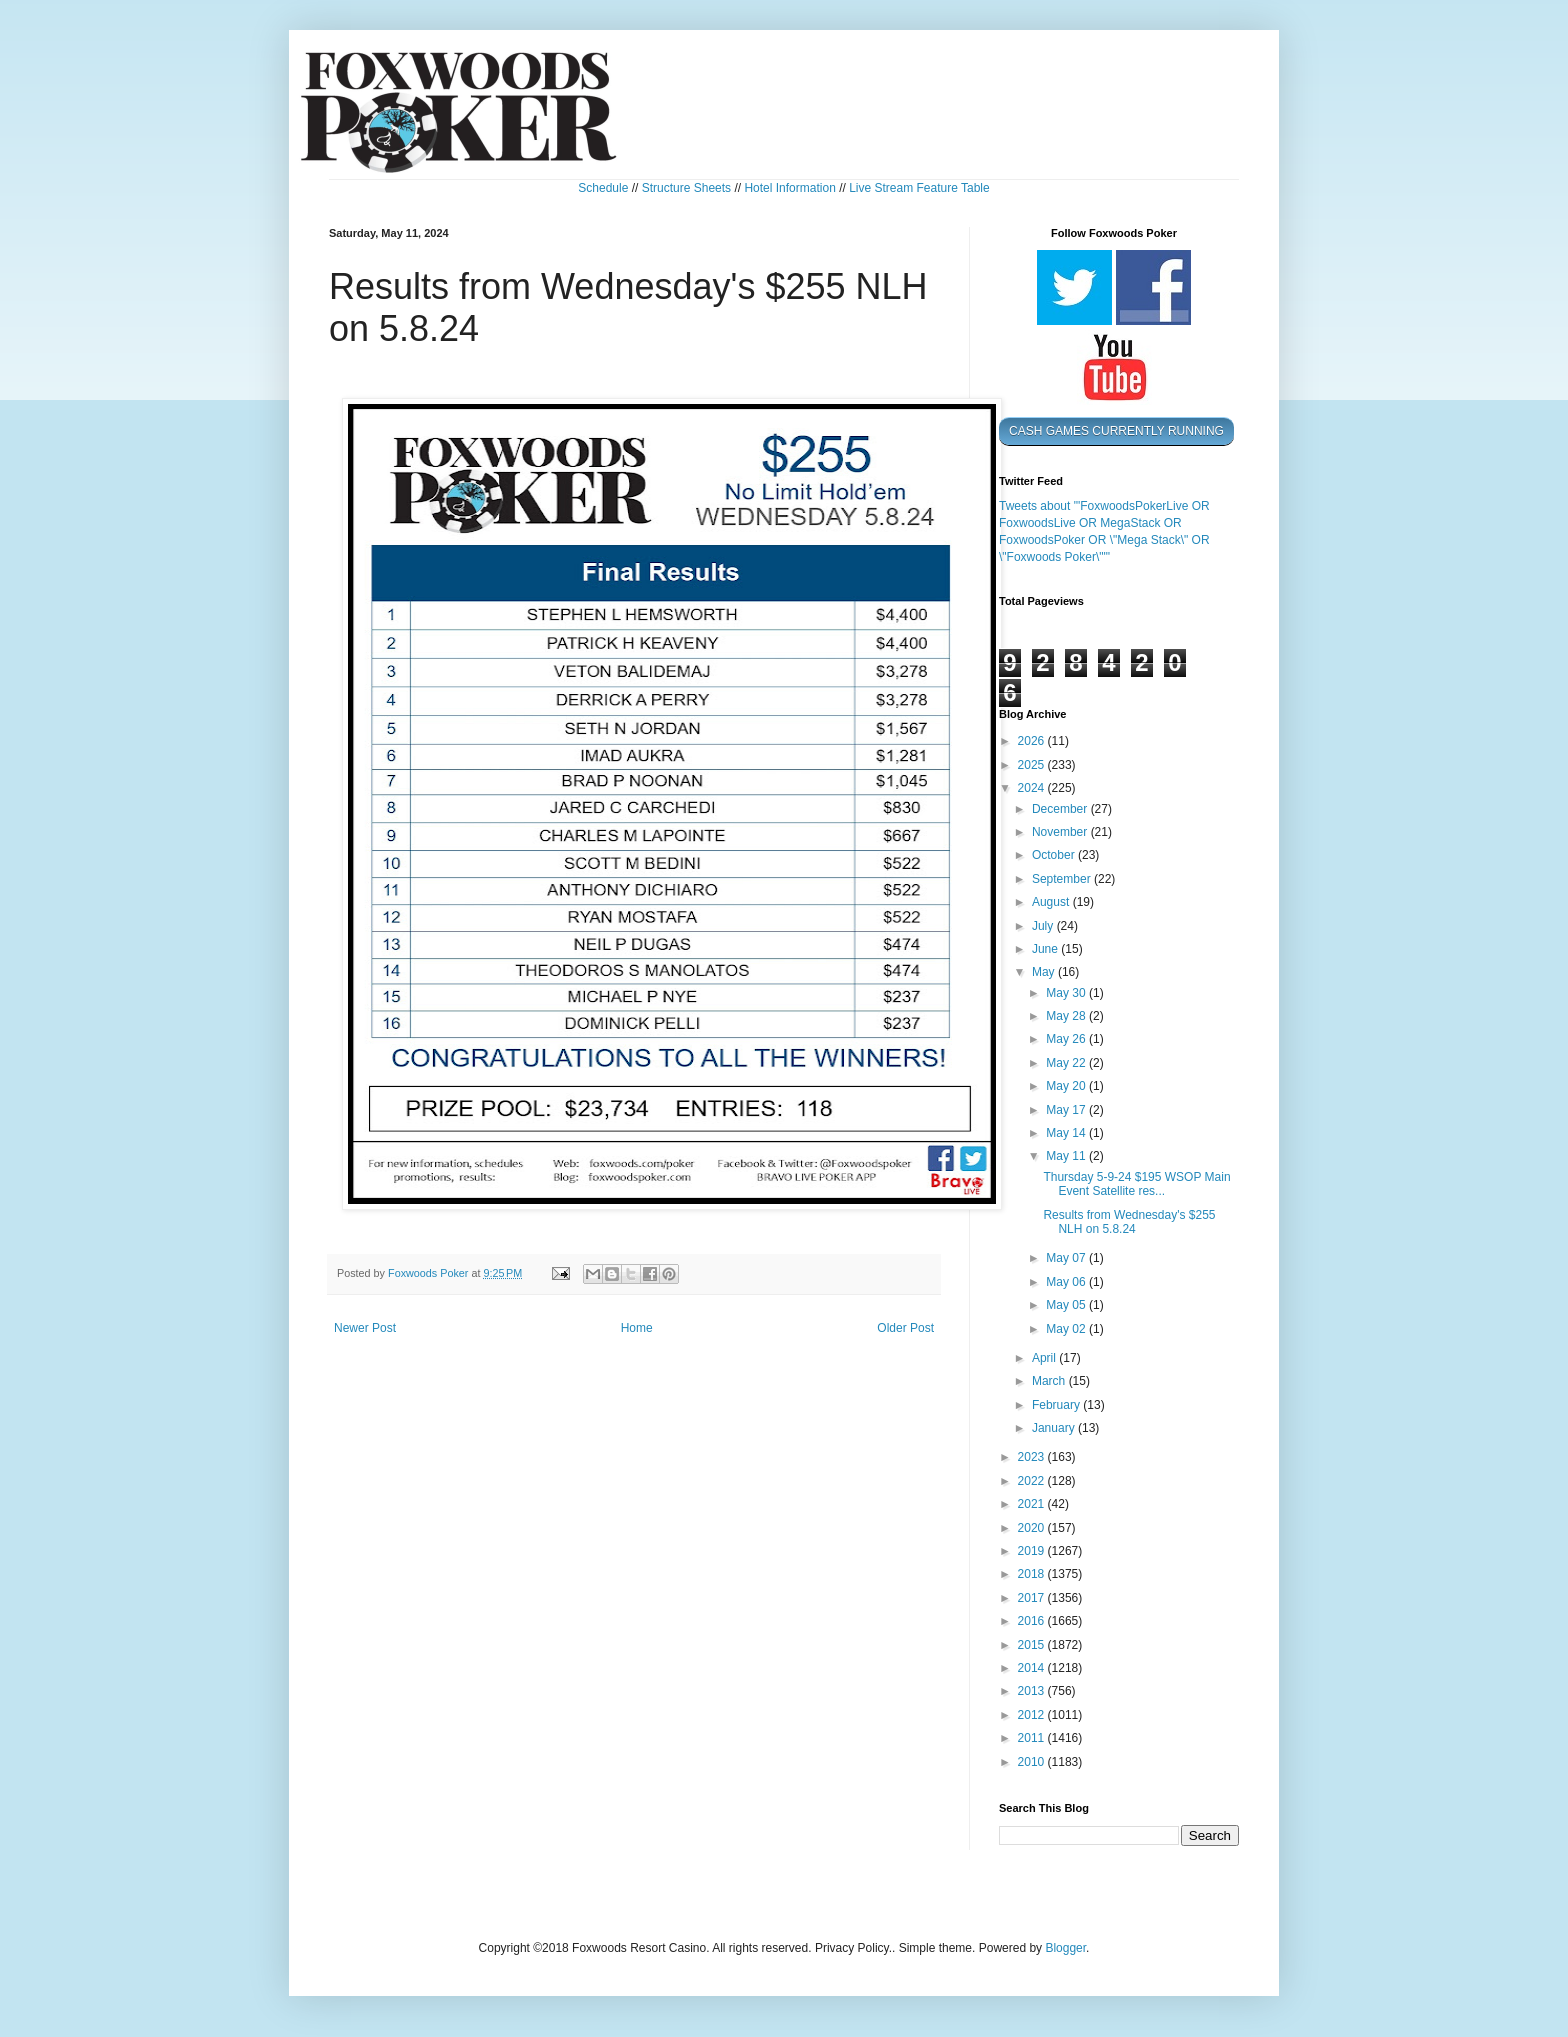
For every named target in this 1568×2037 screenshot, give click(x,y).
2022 (1033, 1481)
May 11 (1067, 1156)
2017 (1033, 1598)
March (1050, 1381)
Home (637, 1328)
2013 (1033, 1691)
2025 (1033, 765)
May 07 (1067, 1258)
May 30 (1067, 993)
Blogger (1065, 1948)
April (1045, 1358)
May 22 (1067, 1063)
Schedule (603, 188)
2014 (1033, 1668)
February (1057, 1405)
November (1061, 832)
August (1052, 902)
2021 (1033, 1504)
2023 (1033, 1457)
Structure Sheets (686, 188)
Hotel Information (789, 188)
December (1061, 809)
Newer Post (365, 1328)
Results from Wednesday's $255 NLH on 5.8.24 (1129, 1222)
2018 (1033, 1574)
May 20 (1067, 1086)
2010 (1033, 1762)
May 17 (1067, 1110)
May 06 (1067, 1282)
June (1046, 949)
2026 (1033, 741)
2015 (1033, 1645)
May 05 (1067, 1305)
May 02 (1067, 1329)
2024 (1033, 788)
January (1055, 1428)
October (1055, 855)
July (1044, 926)
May (1045, 972)
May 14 (1067, 1133)
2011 (1033, 1738)
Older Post (905, 1328)
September (1063, 879)
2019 (1033, 1551)
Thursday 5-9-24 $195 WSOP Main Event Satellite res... (1136, 1184)
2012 (1033, 1715)
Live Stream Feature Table (919, 188)
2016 (1033, 1621)
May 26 (1067, 1039)
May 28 (1067, 1016)
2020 (1033, 1528)
